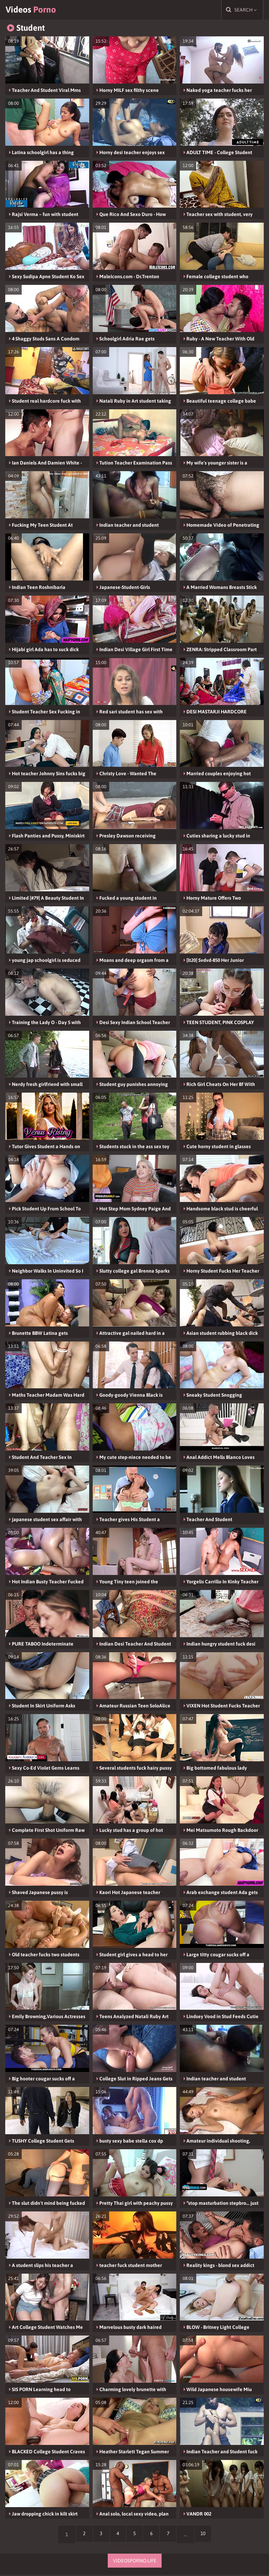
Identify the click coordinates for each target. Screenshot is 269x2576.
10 (207, 2536)
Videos (35, 10)
